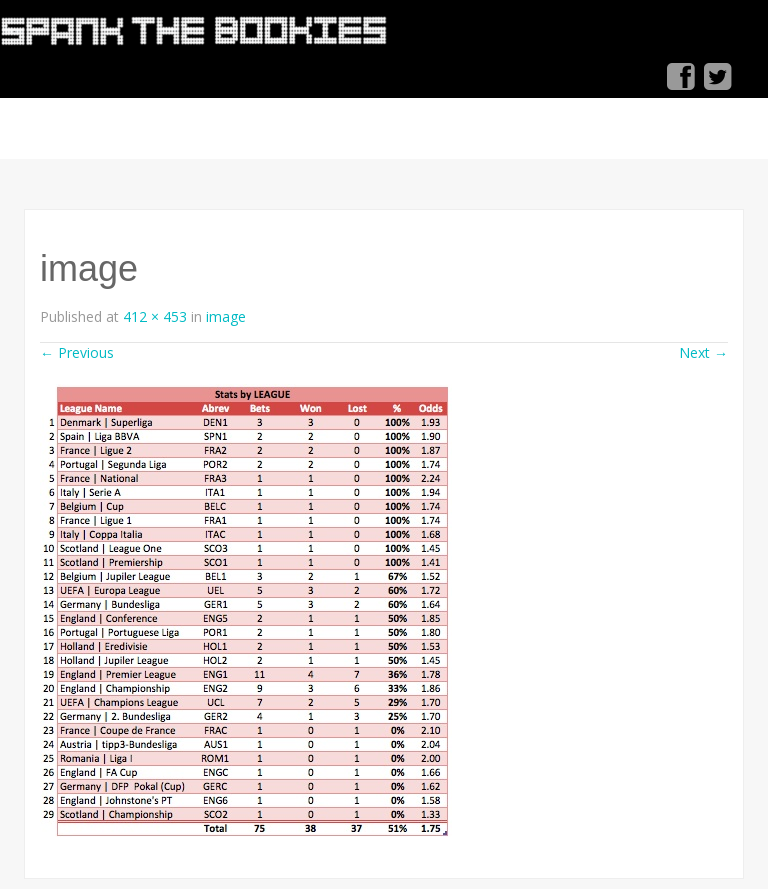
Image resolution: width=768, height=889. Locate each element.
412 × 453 (155, 316)
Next (703, 352)
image (226, 316)
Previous (77, 352)
